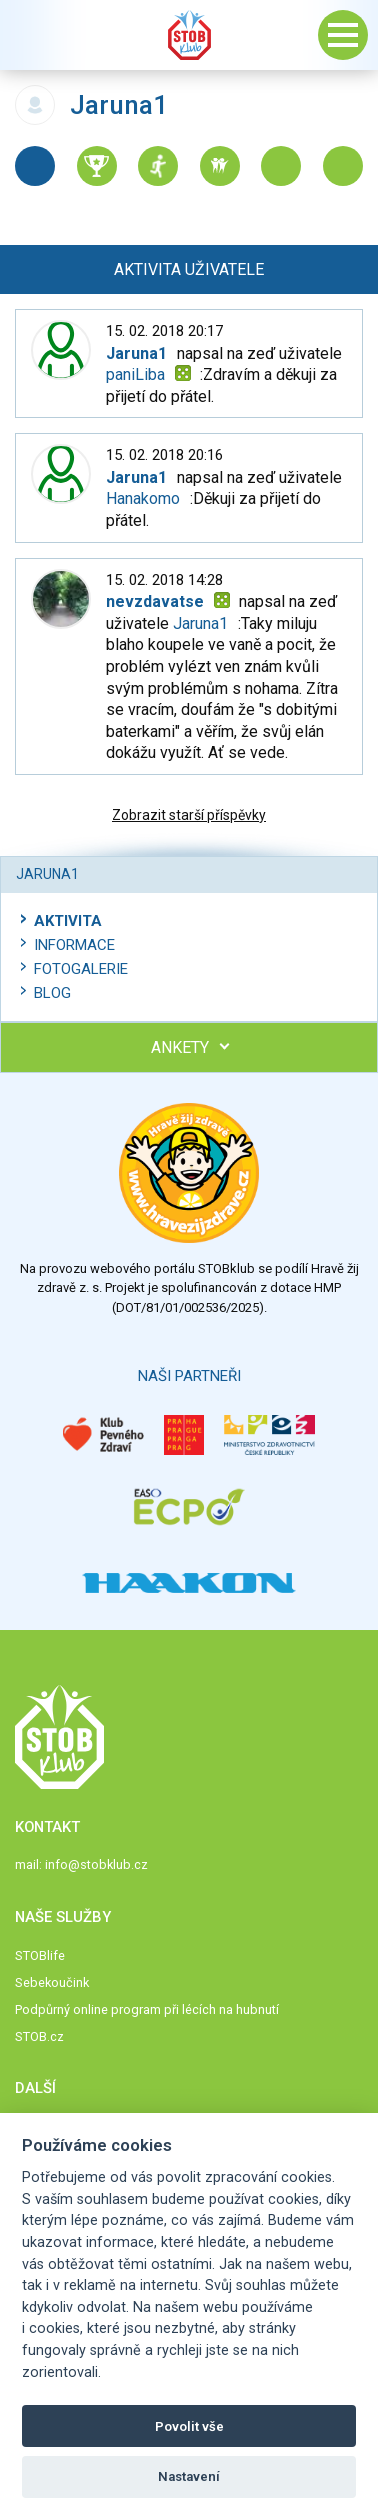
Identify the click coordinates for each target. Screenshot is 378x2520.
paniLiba (135, 374)
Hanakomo (143, 498)
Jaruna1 (200, 623)
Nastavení (189, 2476)
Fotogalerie (81, 969)
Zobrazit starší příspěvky (189, 815)
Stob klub (189, 35)
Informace (74, 945)
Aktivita (68, 921)
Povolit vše (189, 2426)
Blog (52, 993)
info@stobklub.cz (96, 1864)
